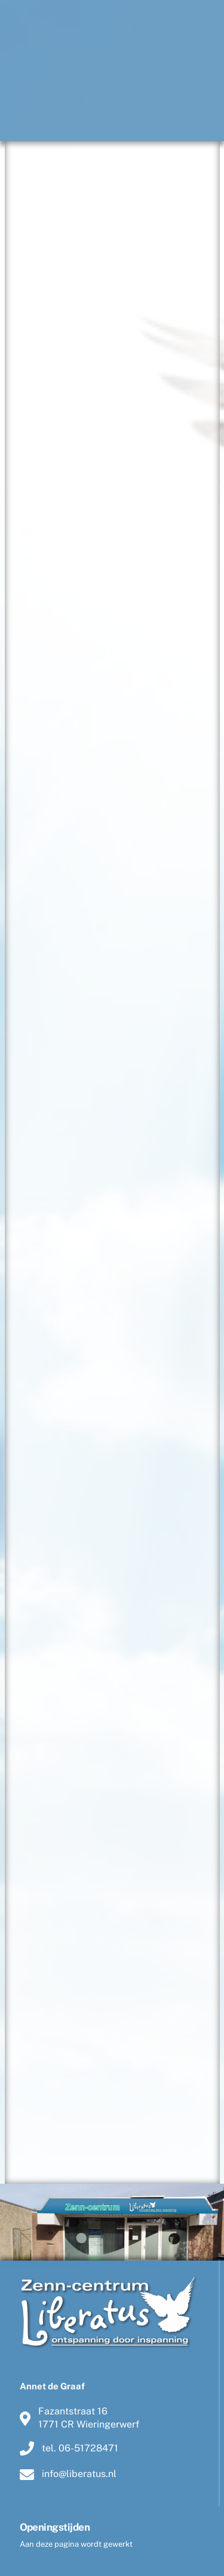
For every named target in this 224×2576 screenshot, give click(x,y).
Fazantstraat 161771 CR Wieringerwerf (79, 2417)
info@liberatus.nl (68, 2474)
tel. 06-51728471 (69, 2448)
